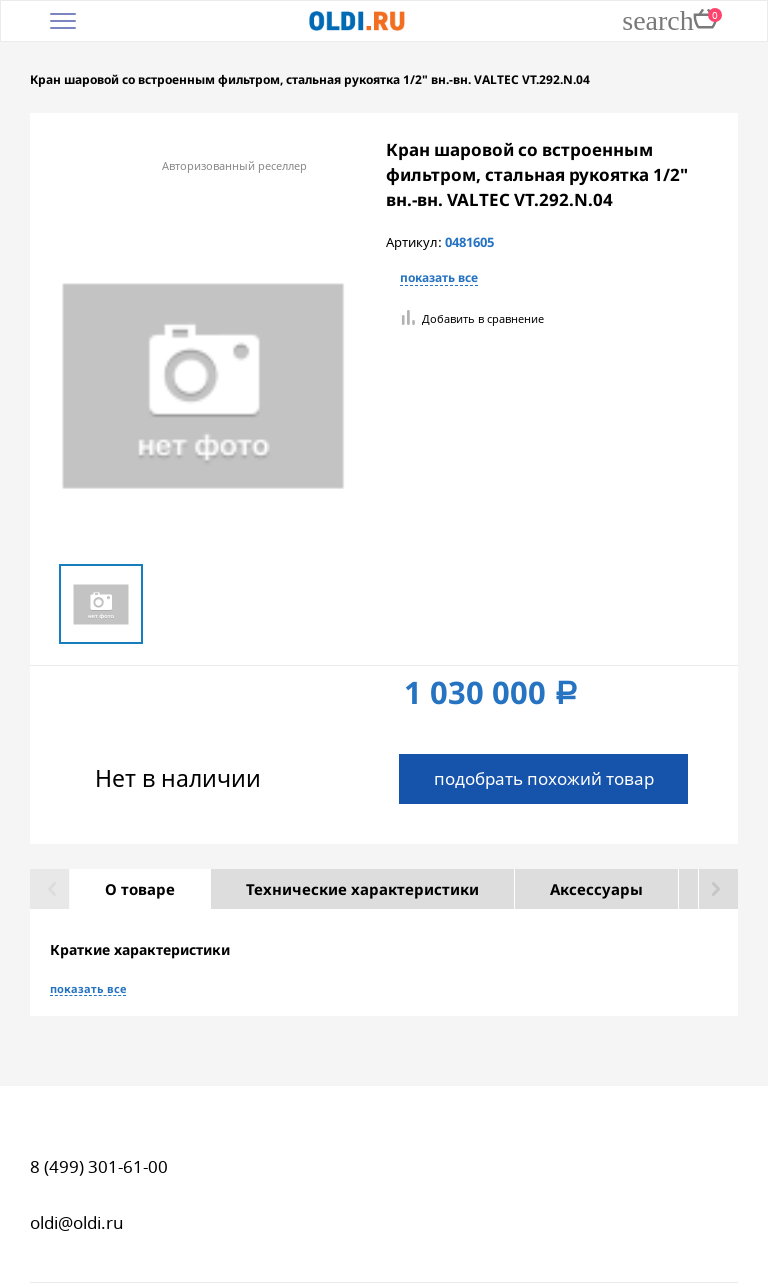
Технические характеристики (362, 889)
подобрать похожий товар (544, 778)
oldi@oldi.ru (77, 1222)
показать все (439, 278)
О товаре (140, 889)
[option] (101, 603)
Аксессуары (596, 889)
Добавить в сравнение (483, 318)
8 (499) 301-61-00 (99, 1166)
